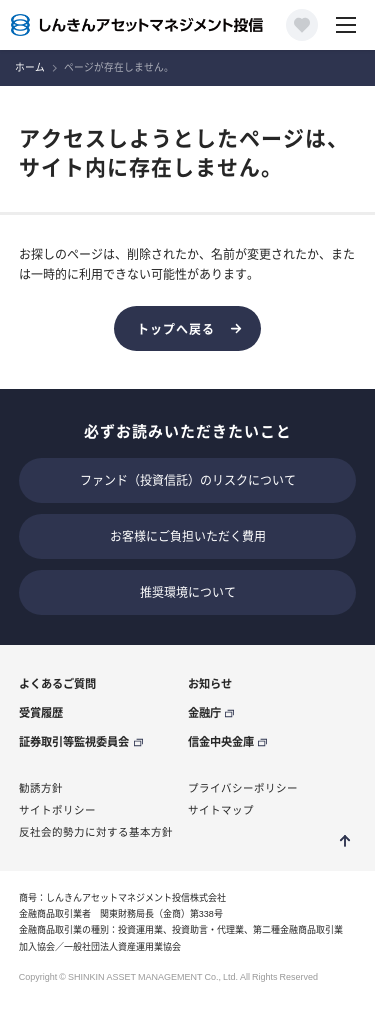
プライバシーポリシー (243, 788)
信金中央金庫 (221, 741)
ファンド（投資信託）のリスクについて (188, 480)
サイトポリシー (57, 810)
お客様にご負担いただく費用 (188, 536)
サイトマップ (221, 810)
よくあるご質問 (57, 683)
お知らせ (210, 683)
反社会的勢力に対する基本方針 (96, 832)
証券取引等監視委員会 (74, 741)
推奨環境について (188, 592)
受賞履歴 (41, 712)
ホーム (30, 67)
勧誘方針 (41, 788)
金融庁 (204, 712)
